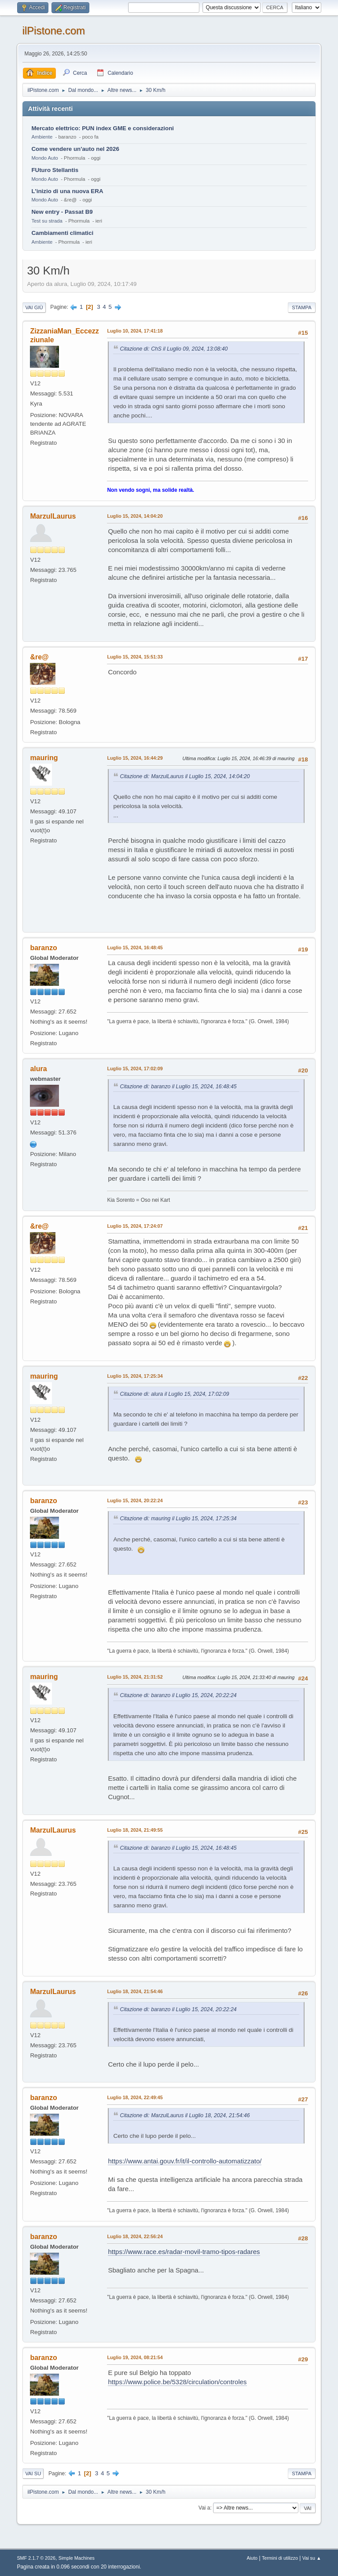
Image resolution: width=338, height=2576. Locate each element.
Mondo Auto (44, 158)
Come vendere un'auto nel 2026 (75, 149)
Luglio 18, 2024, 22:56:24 (134, 2236)
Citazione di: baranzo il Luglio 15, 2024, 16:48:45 (178, 1086)
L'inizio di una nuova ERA (67, 191)
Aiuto (252, 2558)
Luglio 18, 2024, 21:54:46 (134, 1991)
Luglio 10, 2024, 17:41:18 (134, 330)
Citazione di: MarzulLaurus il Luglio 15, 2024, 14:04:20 (185, 776)
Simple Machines (77, 2558)
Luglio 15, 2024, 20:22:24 (134, 1500)
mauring (44, 757)
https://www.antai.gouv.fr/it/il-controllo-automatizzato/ (184, 2161)
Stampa (301, 307)
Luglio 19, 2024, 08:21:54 (134, 2357)
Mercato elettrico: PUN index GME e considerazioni (102, 128)
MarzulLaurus (53, 516)
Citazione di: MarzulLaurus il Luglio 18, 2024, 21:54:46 (185, 2115)
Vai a (204, 2508)
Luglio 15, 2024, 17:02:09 (134, 1068)
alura (38, 1068)
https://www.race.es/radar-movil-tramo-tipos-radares (184, 2251)
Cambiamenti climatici (62, 233)
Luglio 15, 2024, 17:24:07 (134, 1226)
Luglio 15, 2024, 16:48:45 (134, 947)
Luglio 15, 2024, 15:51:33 (134, 656)
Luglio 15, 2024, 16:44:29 (134, 758)
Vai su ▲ (311, 2558)
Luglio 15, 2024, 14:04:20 (134, 516)
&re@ (39, 657)
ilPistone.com (53, 31)
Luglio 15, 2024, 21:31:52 (134, 1677)
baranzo (43, 947)
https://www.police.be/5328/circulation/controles (177, 2382)
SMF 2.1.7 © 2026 (36, 2558)
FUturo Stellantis (54, 170)
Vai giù (34, 307)
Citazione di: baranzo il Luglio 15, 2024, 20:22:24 (178, 1695)
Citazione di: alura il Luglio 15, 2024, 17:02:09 (174, 1394)
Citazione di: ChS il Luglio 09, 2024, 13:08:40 (174, 349)
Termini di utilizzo (280, 2558)
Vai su (33, 2473)
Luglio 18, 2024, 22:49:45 (134, 2097)
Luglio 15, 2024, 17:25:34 (134, 1376)
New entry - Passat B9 (61, 212)
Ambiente (41, 136)
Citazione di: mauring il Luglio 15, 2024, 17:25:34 (178, 1518)
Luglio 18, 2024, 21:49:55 (134, 1830)
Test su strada (46, 220)
